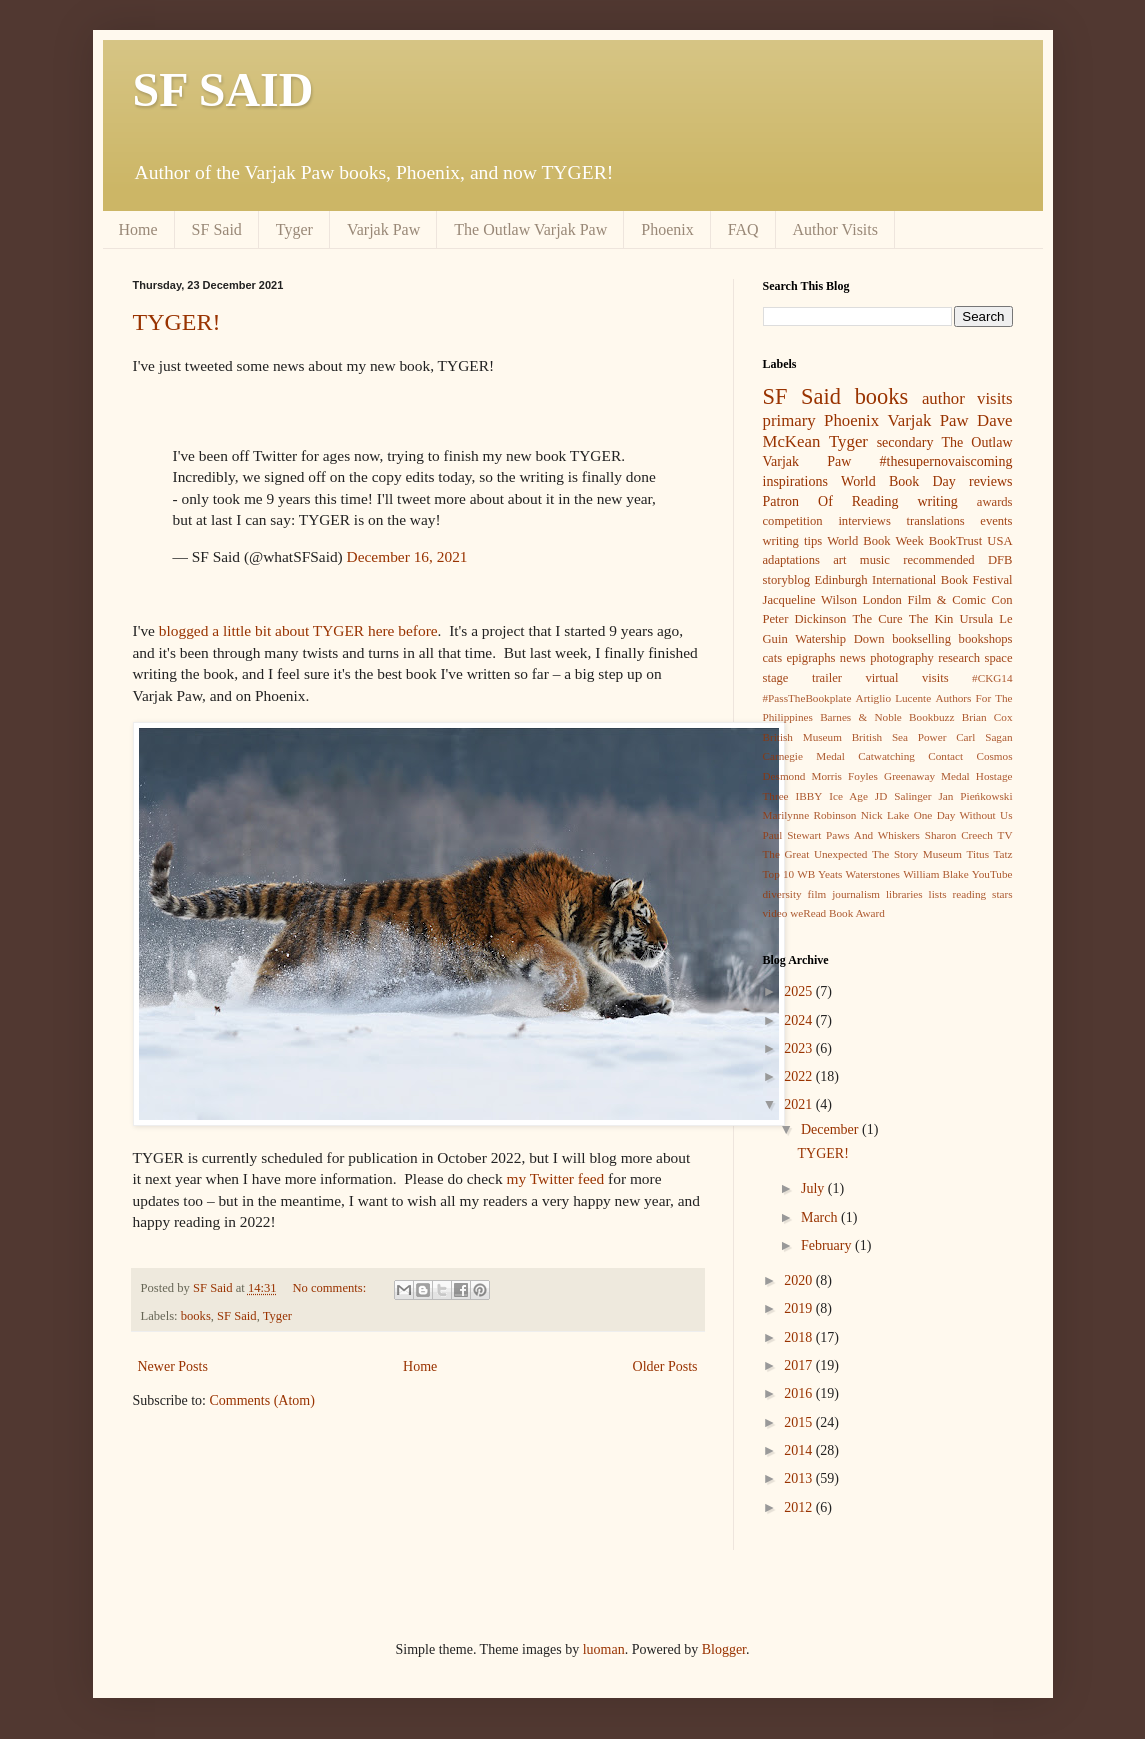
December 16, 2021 (407, 556)
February (828, 1245)
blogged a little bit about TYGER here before (298, 630)
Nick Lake (885, 815)
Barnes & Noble (861, 717)
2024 (800, 1020)
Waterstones (873, 874)
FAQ (743, 229)
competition (793, 521)
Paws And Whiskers (873, 835)
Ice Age (848, 796)
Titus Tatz (989, 854)
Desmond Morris (802, 776)
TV (1005, 835)
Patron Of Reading (831, 501)
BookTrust (955, 541)
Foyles (863, 776)
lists (938, 894)
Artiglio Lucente (894, 698)
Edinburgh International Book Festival (914, 580)
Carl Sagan (984, 737)
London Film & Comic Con (938, 600)
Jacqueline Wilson (810, 600)
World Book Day (898, 481)
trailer (827, 678)
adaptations (791, 560)
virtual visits (907, 678)
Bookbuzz (931, 717)
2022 (800, 1076)
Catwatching (886, 756)
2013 (800, 1478)
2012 (800, 1507)
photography (902, 658)
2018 (800, 1337)
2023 (800, 1048)
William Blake (935, 874)
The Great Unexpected (815, 854)
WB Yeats (819, 874)
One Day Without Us (963, 815)
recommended (938, 560)
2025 (800, 991)
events (996, 521)
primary (789, 420)
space (999, 658)
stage (776, 678)
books (196, 1316)
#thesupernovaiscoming (946, 461)
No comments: (330, 1288)
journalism (856, 894)
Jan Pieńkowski (975, 796)
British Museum (802, 737)
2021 (800, 1104)
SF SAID (223, 89)
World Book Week (875, 541)
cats (773, 658)
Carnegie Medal (804, 756)
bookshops (986, 639)
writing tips (793, 541)
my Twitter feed (555, 1178)
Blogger (724, 1649)
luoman (604, 1649)
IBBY (809, 796)
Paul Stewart (792, 835)
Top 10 (779, 874)
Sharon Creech (959, 835)
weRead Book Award (837, 913)
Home (138, 229)
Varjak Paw (383, 229)
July (814, 1188)
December (831, 1129)
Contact (945, 756)
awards (995, 502)
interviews (864, 521)
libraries (904, 894)
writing (937, 501)
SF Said (217, 229)
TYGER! (177, 322)
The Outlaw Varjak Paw (530, 229)
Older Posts (665, 1366)
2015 (800, 1422)
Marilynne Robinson (810, 815)
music (875, 560)
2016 (800, 1393)
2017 (800, 1365)
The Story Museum (917, 854)
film (817, 894)
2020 (800, 1280)
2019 (800, 1308)
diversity (782, 894)
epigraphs (810, 658)
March (821, 1217)
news (853, 658)
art (839, 560)
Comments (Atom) (262, 1400)
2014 (800, 1450)
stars (1002, 894)
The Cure (877, 619)
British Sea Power (899, 737)
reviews (991, 481)
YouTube (992, 874)
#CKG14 (992, 678)
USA (999, 541)
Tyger (294, 229)
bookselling (921, 639)
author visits (967, 398)
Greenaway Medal (927, 776)
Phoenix (667, 229)
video (775, 913)
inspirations (795, 481)
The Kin (931, 619)
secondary (905, 442)
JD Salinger (903, 796)
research (959, 658)
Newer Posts (173, 1366)
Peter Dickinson (805, 619)
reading (970, 894)
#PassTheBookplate (807, 698)
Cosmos (994, 756)
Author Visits (835, 229)
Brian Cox (987, 717)
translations (936, 521)
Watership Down (839, 639)
